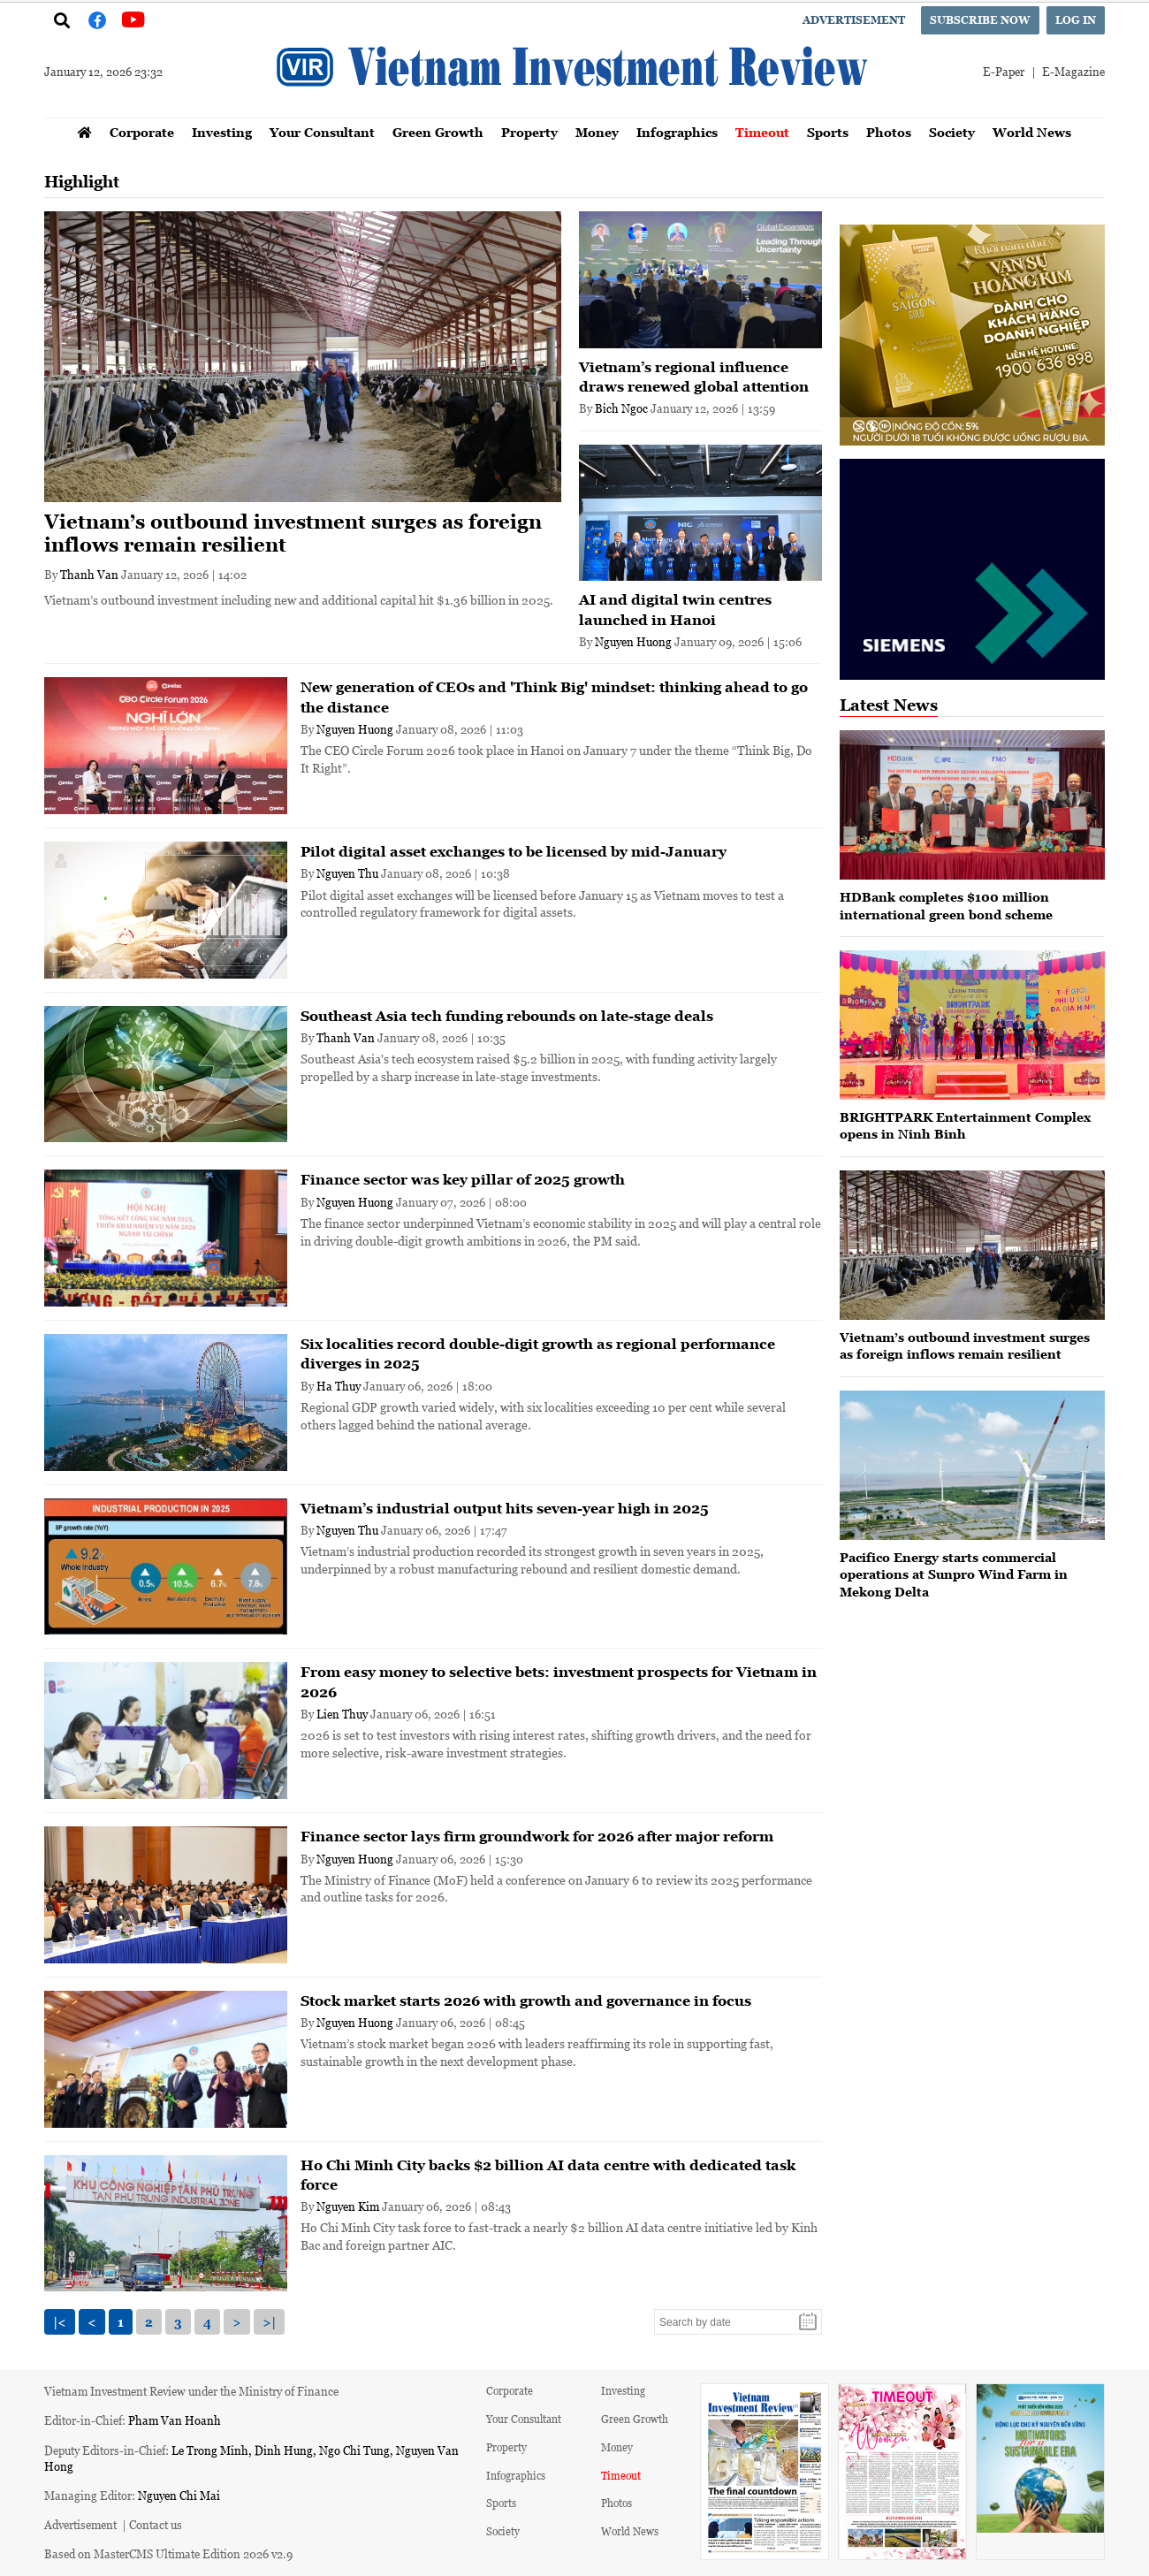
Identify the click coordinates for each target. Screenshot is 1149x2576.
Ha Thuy (338, 1385)
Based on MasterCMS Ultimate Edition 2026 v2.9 (168, 2553)
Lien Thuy (342, 1713)
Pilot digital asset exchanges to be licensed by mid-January (514, 851)
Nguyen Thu (347, 873)
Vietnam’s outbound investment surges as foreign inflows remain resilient (293, 533)
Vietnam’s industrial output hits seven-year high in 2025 (505, 1508)
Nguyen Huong (633, 641)
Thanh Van (89, 574)
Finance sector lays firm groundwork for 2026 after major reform (537, 1836)
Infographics (677, 132)
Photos (888, 132)
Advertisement (854, 20)
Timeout (762, 132)
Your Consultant (322, 132)
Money (597, 132)
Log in (1075, 20)
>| (269, 2321)
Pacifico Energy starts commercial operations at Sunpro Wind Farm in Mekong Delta (954, 1574)
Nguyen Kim (347, 2206)
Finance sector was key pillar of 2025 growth (463, 1179)
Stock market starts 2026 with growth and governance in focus (526, 2000)
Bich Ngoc (621, 408)
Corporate (142, 132)
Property (529, 132)
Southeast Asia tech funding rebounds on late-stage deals (507, 1016)
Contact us (155, 2524)
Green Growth (437, 132)
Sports (827, 132)
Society (952, 132)
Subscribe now (980, 20)
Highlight (81, 181)
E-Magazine (1073, 71)
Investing (222, 132)
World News (1032, 132)
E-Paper (1003, 71)
